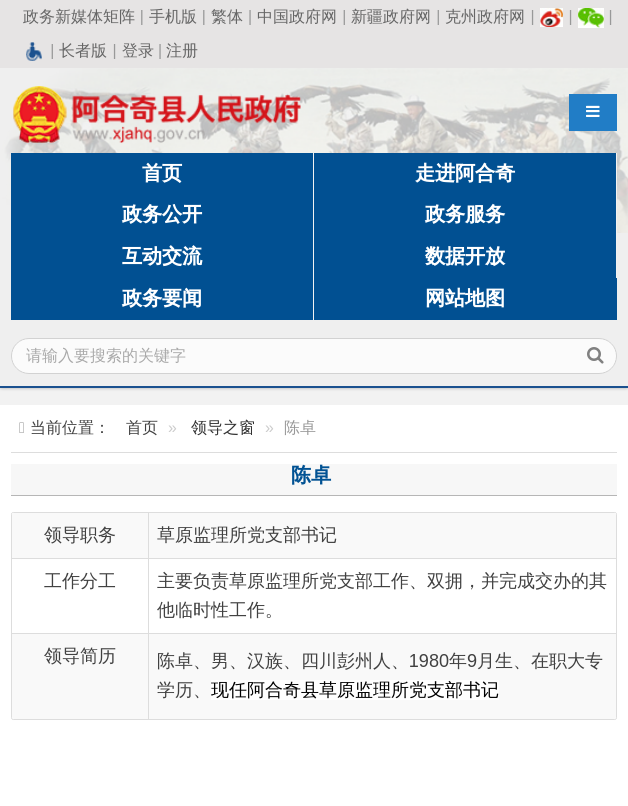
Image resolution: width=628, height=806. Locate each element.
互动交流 (162, 256)
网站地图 (465, 298)
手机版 (173, 16)
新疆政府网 (391, 16)
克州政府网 (485, 16)
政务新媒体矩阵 (79, 16)
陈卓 (311, 475)
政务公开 (162, 214)
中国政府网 (297, 16)
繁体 (227, 16)
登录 (138, 50)
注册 (182, 50)
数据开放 (465, 256)
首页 (162, 173)
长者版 (83, 50)
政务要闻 (162, 298)
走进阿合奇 (465, 173)
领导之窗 (223, 427)
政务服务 (465, 214)
